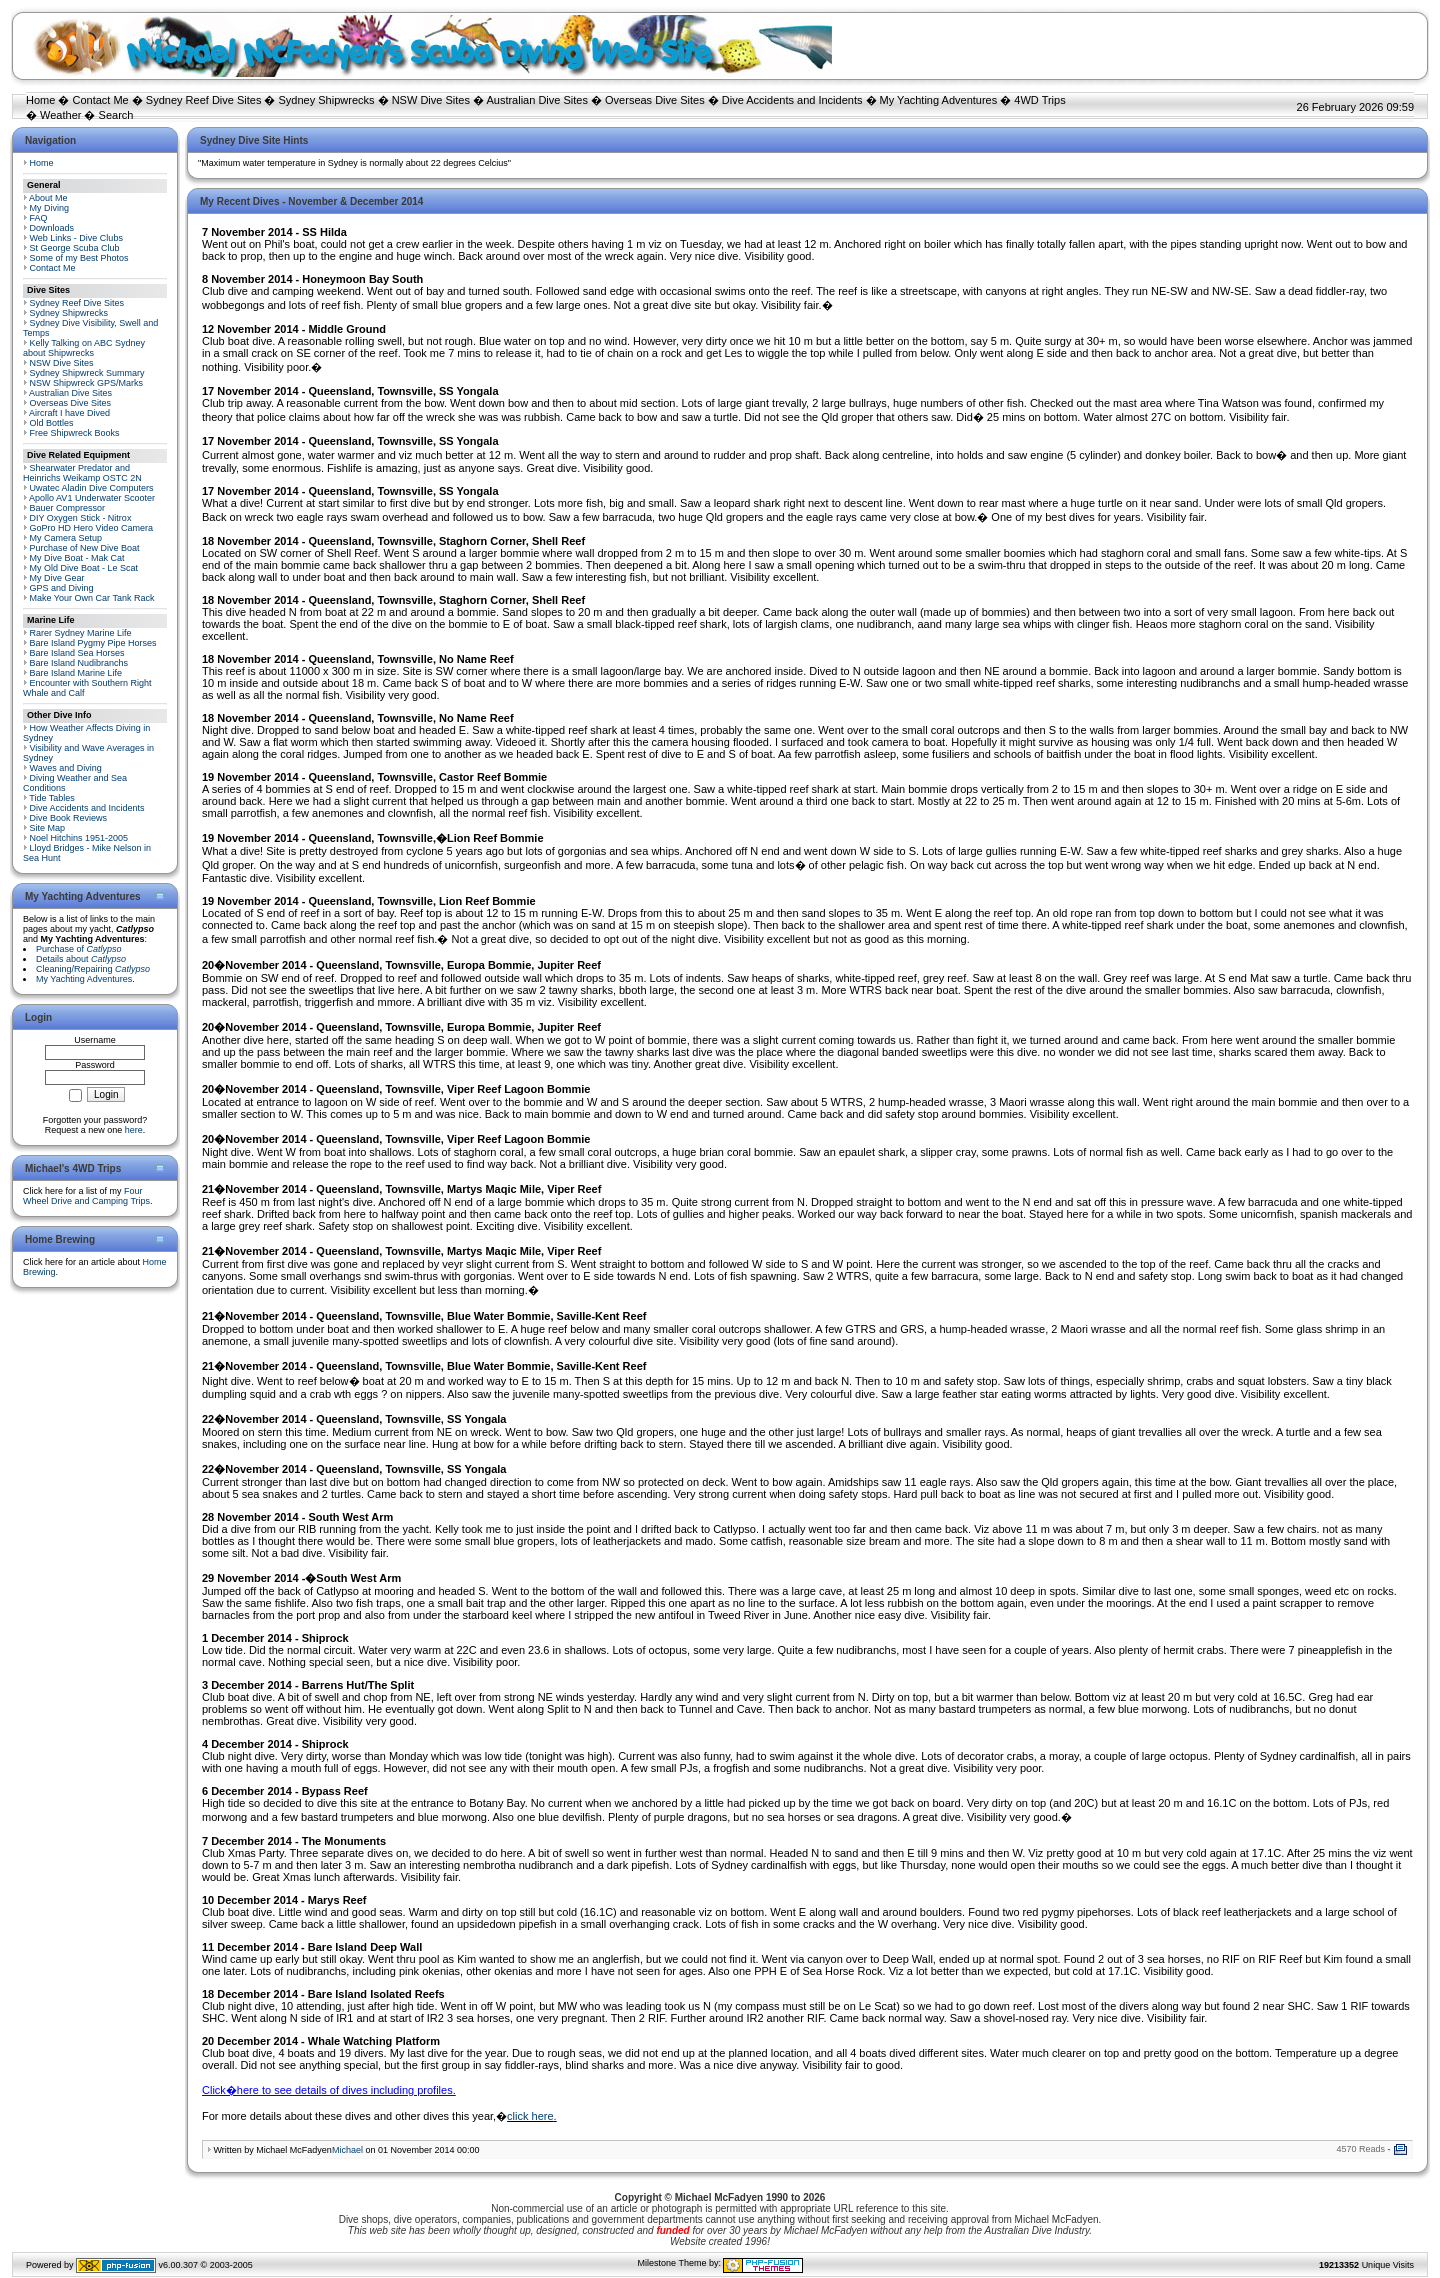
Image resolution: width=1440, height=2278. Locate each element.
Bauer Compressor (68, 508)
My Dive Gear (57, 578)
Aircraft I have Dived (69, 413)
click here (530, 2116)
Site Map (48, 828)
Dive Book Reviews (69, 818)
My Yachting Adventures (939, 100)
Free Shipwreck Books (75, 433)
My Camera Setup (66, 538)
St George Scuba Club (75, 248)
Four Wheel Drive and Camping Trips (86, 1196)
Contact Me (100, 100)
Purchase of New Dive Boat (85, 548)
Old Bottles (52, 423)
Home (40, 100)
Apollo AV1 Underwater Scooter (92, 498)
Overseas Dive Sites (655, 100)
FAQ (39, 218)
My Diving (50, 208)
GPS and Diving (62, 588)
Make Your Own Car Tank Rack (92, 598)
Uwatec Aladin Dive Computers (92, 488)
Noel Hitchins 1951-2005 (79, 838)
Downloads (52, 228)
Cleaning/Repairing (93, 969)
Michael (347, 2150)
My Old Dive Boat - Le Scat (84, 568)
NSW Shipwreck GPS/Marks (87, 383)
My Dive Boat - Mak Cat (77, 558)
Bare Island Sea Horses (77, 653)
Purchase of (79, 949)
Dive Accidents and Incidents (792, 100)
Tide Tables (52, 798)
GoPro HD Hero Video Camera (91, 528)
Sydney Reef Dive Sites (204, 100)
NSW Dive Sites (431, 100)
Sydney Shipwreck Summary (87, 373)
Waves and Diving (66, 768)
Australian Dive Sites (537, 100)
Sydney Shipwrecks (327, 100)
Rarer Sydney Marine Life (81, 633)
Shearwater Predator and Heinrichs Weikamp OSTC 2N (82, 473)
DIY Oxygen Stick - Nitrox (81, 518)
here (134, 1130)
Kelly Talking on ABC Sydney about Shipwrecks (84, 348)
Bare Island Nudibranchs (79, 663)
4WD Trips (1039, 100)
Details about (81, 959)
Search (116, 115)
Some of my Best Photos (79, 258)
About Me (48, 198)
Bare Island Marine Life (76, 673)
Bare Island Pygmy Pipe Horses (93, 643)
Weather (60, 115)
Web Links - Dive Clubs (76, 238)
